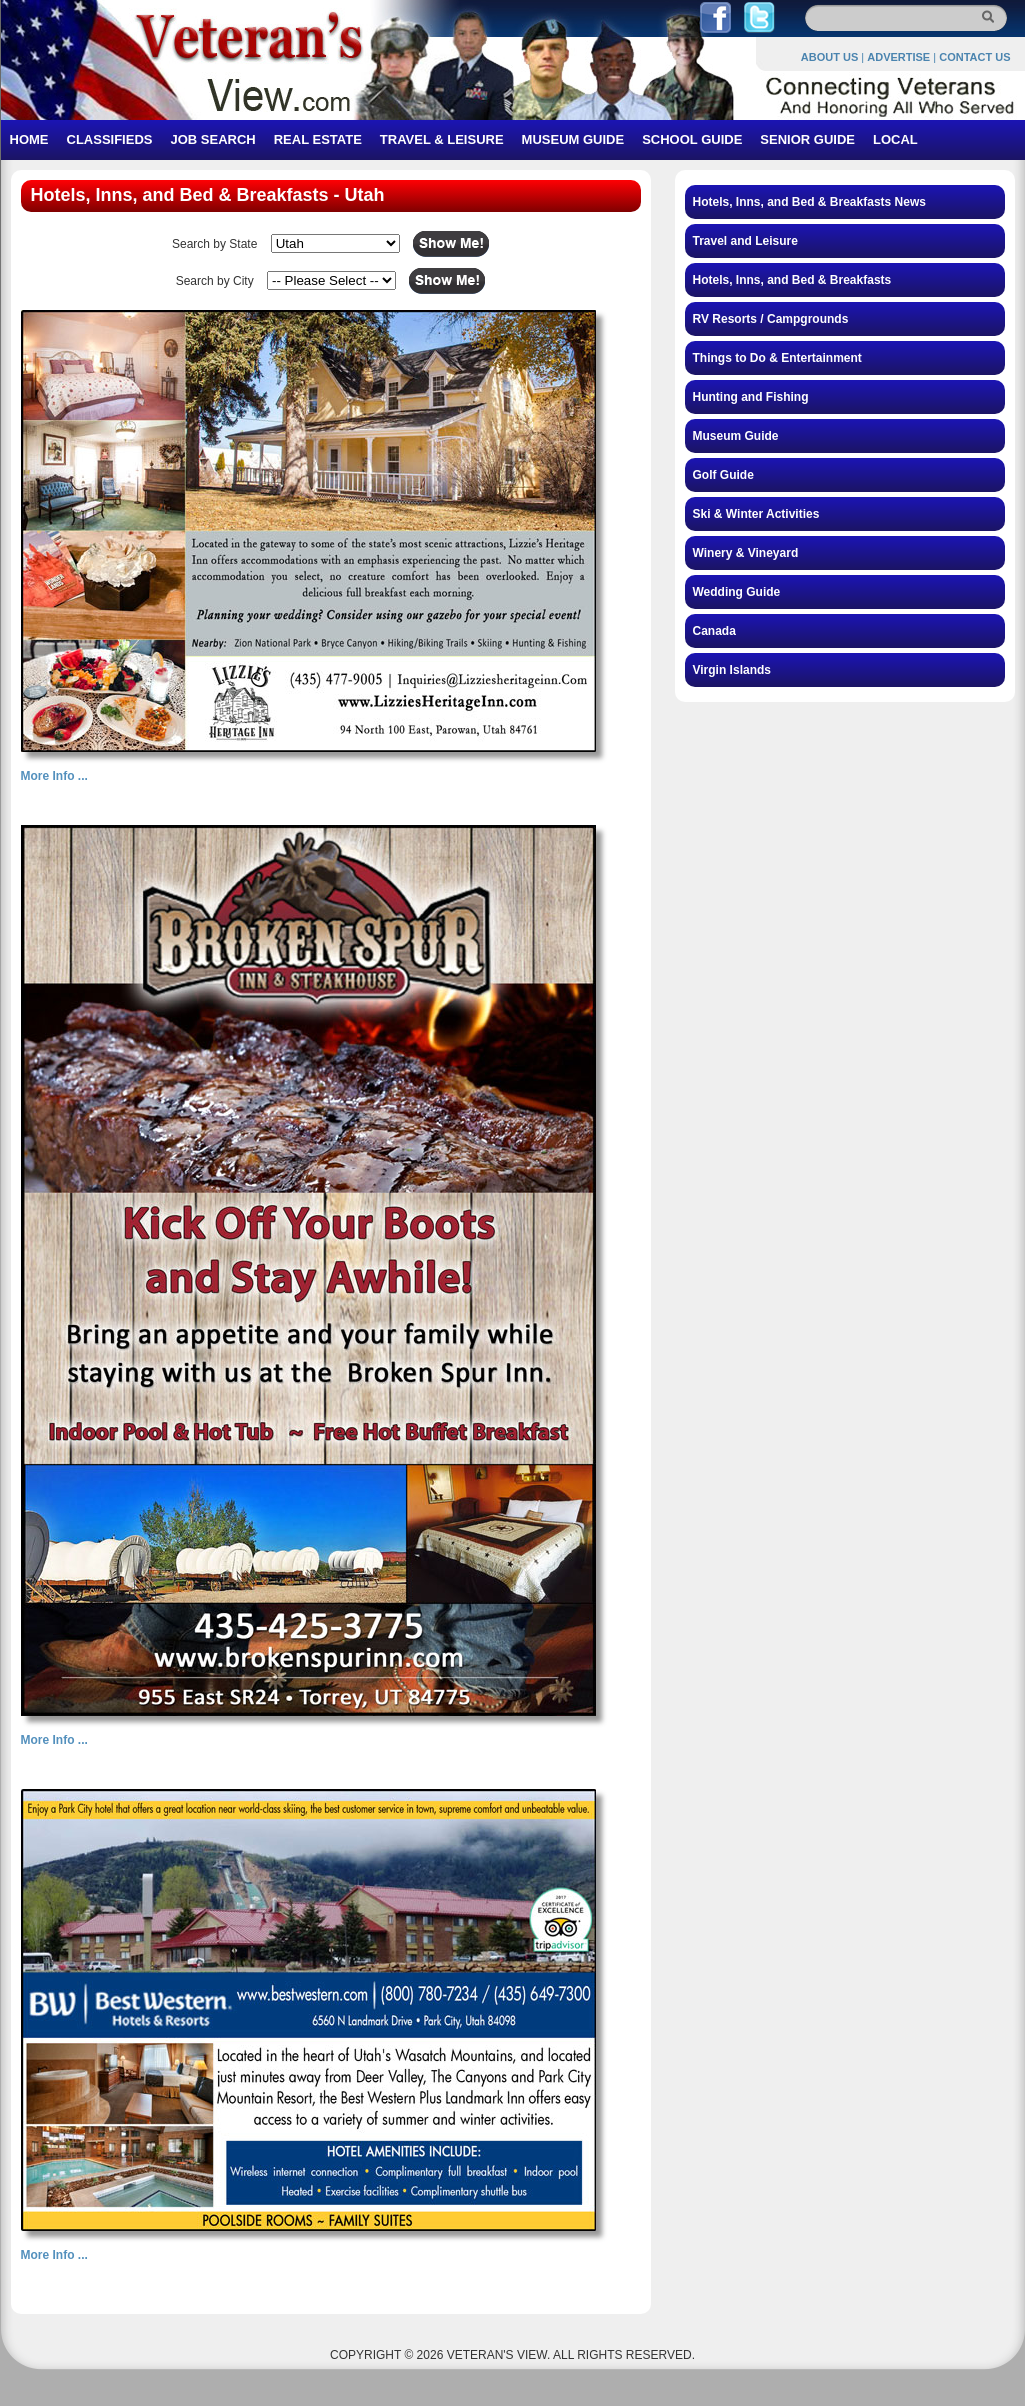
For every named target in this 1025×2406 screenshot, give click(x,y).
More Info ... (54, 776)
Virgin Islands (732, 670)
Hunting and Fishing (751, 397)
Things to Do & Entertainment (777, 358)
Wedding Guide (737, 592)
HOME (29, 139)
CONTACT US (974, 57)
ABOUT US (829, 57)
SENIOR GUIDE (807, 139)
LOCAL (895, 139)
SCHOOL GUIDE (692, 139)
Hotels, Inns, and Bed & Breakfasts (792, 280)
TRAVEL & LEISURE (442, 139)
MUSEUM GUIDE (573, 139)
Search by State (214, 244)
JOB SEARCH (212, 139)
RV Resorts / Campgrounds (771, 319)
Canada (714, 631)
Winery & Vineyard (746, 553)
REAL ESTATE (318, 139)
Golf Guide (723, 475)
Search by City (215, 281)
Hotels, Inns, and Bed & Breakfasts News (809, 202)
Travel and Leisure (745, 241)
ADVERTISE (898, 57)
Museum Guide (736, 436)
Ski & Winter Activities (756, 514)
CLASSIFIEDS (110, 139)
